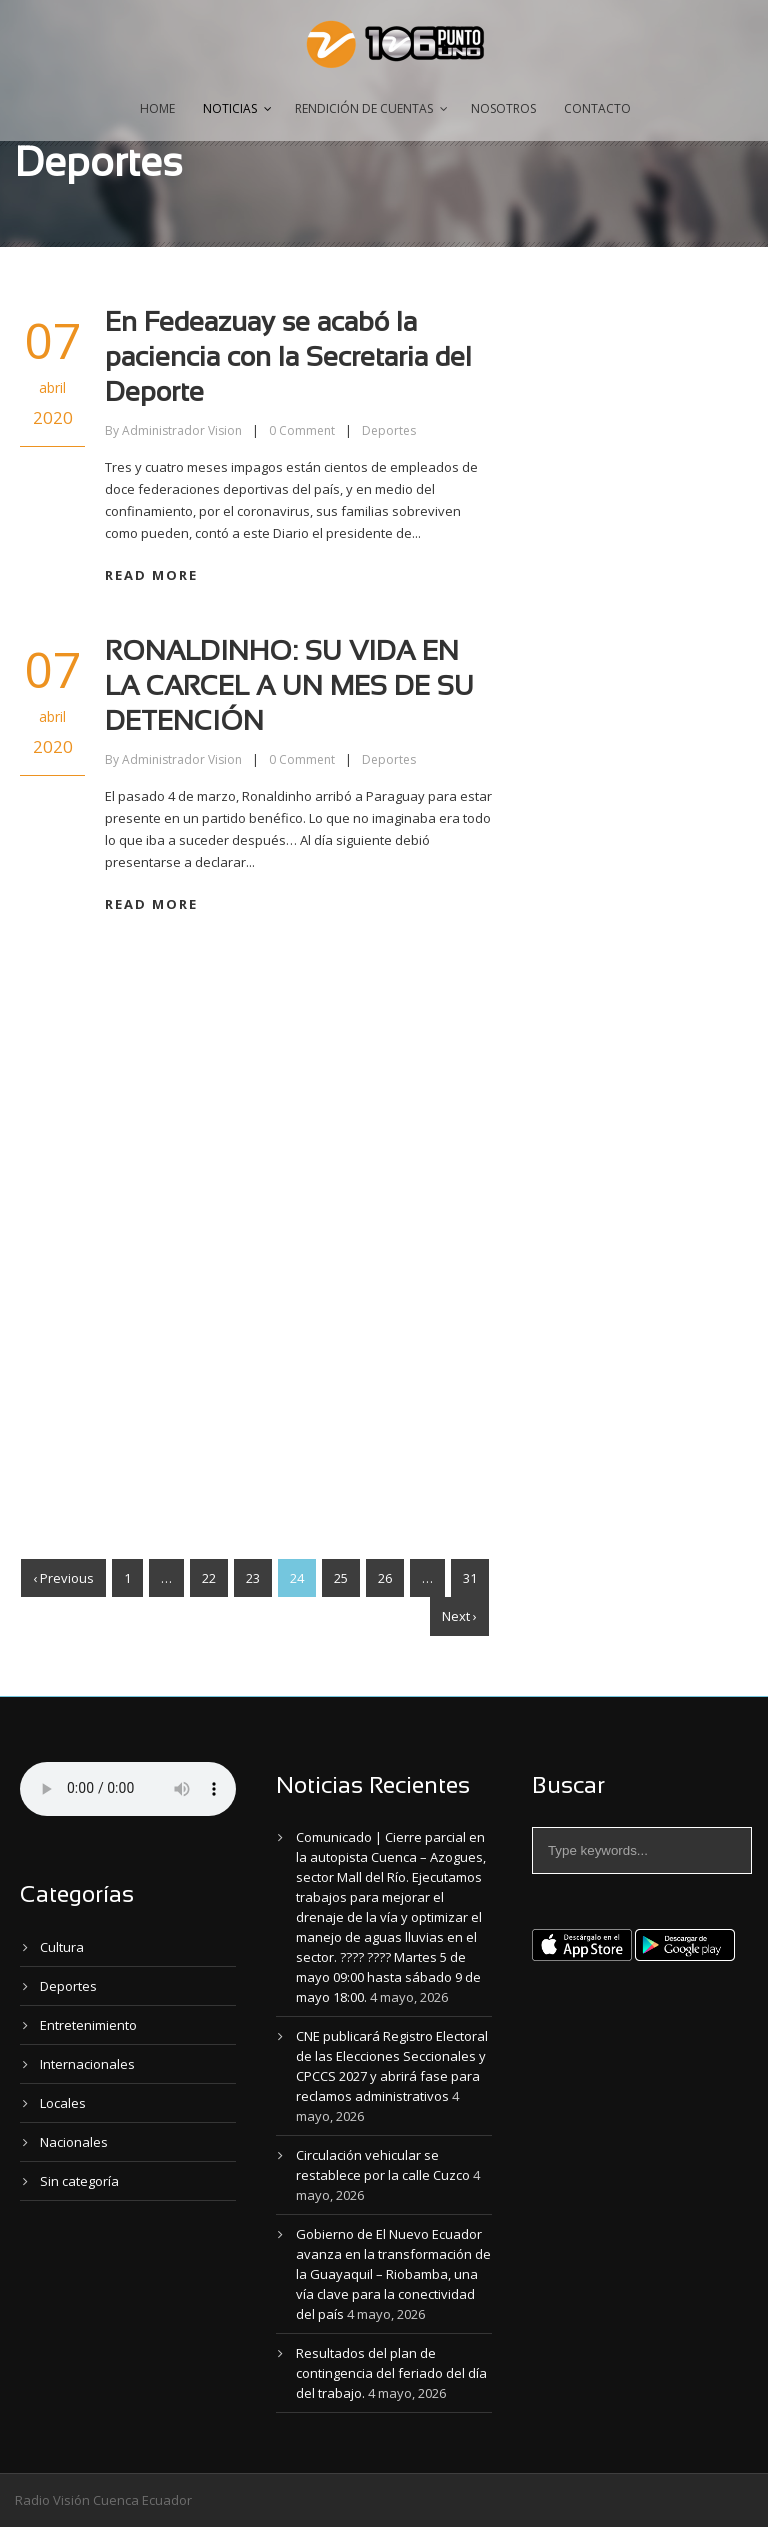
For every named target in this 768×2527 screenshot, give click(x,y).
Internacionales (87, 2064)
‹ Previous (63, 1578)
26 (385, 1578)
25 (341, 1578)
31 (470, 1578)
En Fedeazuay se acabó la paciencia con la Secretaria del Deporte (288, 359)
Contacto (597, 108)
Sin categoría (79, 2181)
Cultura (62, 1947)
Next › (459, 1616)
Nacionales (74, 2142)
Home (157, 108)
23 (253, 1578)
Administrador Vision (182, 430)
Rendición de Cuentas (364, 108)
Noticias (230, 108)
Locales (63, 2103)
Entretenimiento (88, 2025)
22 (209, 1578)
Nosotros (503, 108)
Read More (151, 575)
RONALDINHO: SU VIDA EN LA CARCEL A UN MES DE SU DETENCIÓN (289, 688)
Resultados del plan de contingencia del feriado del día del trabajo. (391, 2373)
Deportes (389, 430)
